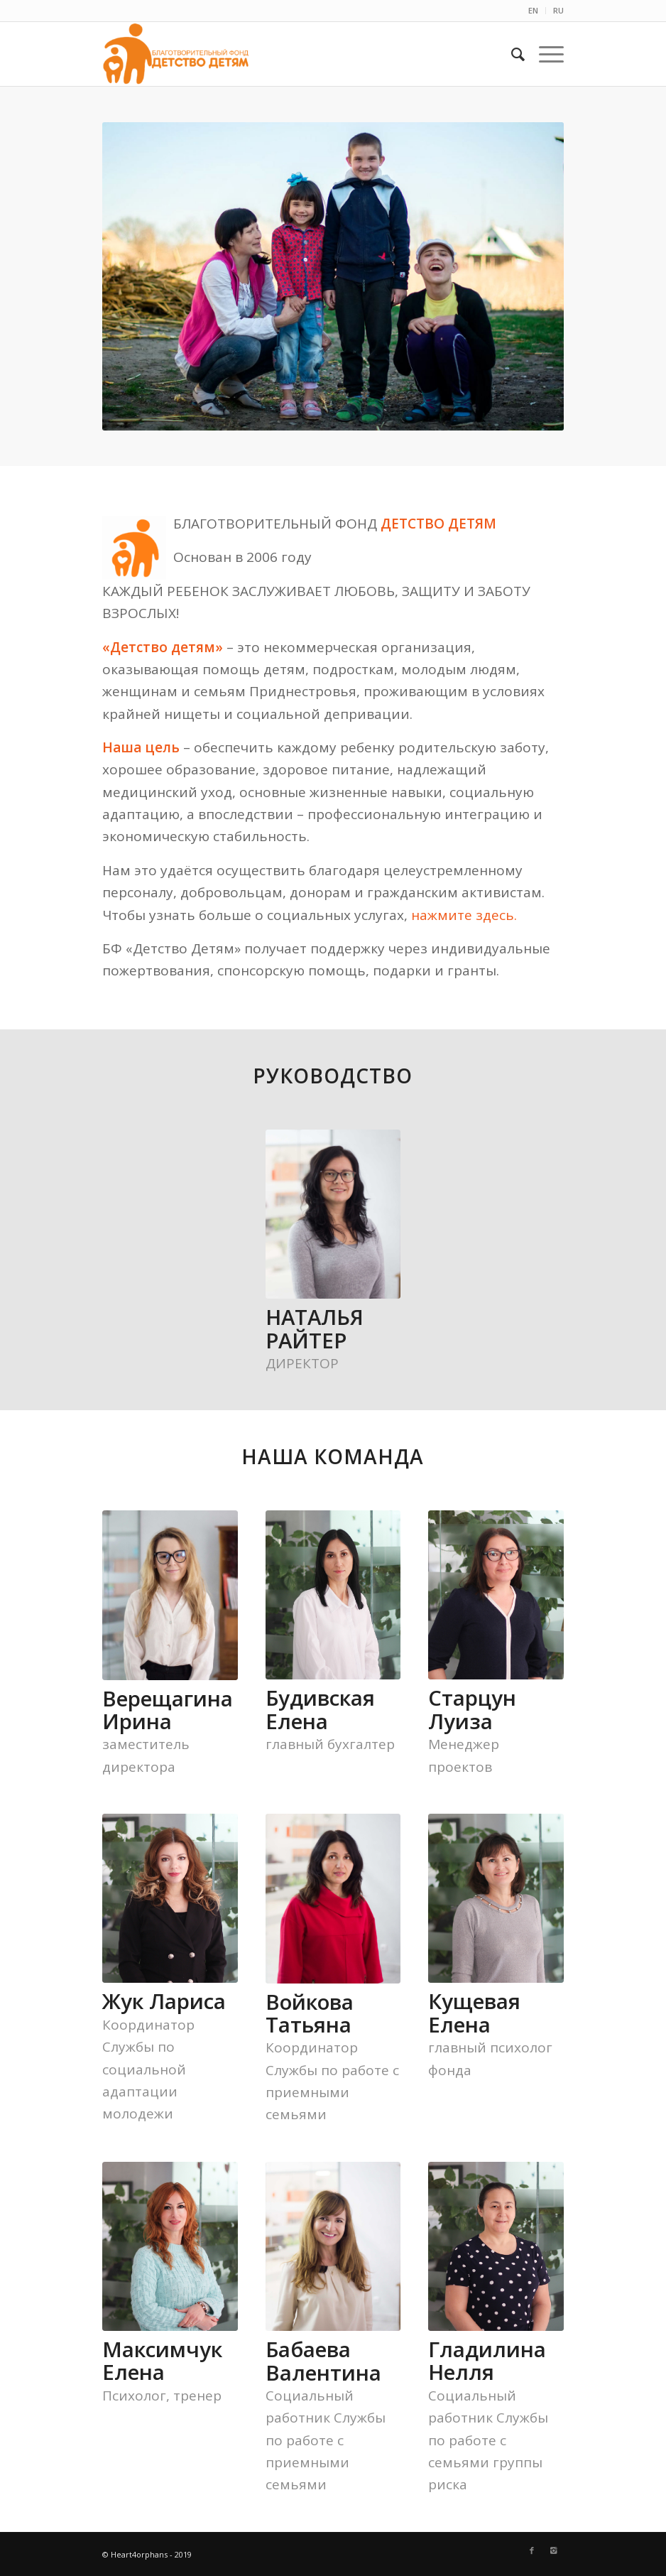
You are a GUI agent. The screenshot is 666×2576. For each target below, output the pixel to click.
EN (533, 10)
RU (558, 10)
